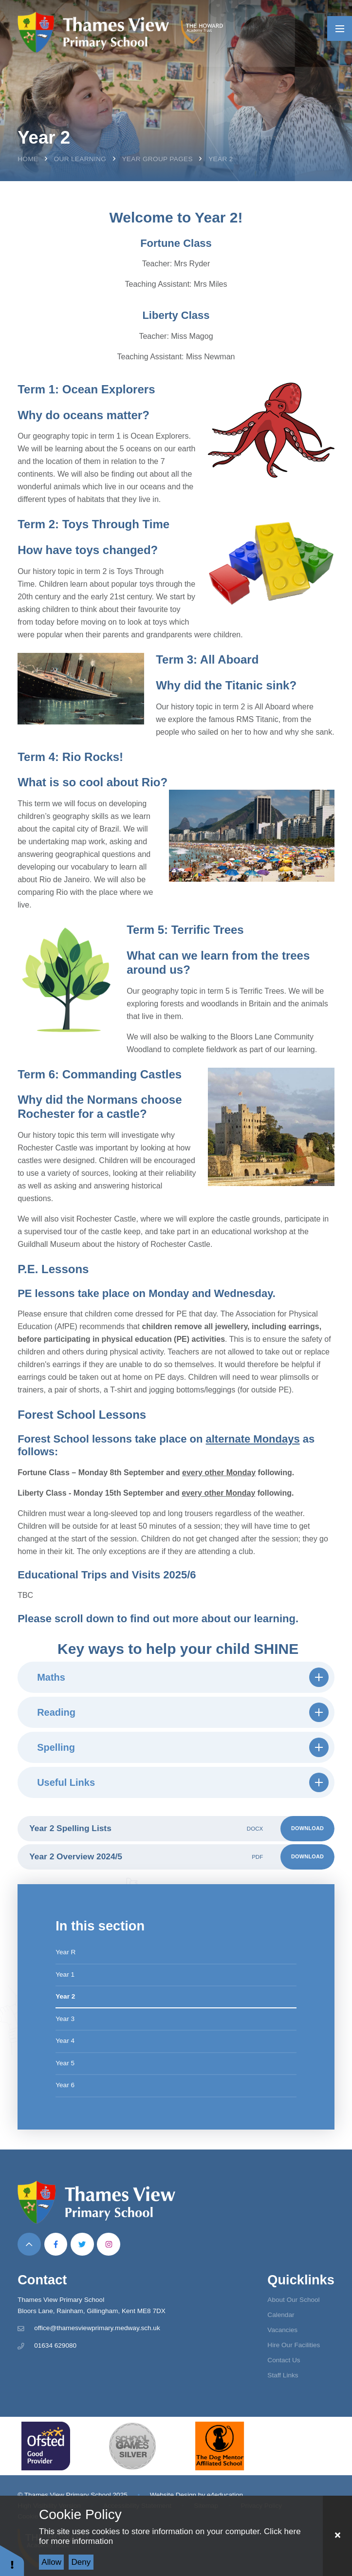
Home (28, 159)
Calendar (280, 2314)
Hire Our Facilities (293, 2345)
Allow (51, 2562)
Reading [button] (183, 1712)
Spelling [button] (183, 1747)
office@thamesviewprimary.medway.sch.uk (97, 2328)
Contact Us (283, 2360)
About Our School (293, 2299)
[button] (12, 2560)
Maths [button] (183, 1677)
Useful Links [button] (183, 1782)
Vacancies (282, 2330)
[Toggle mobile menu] (339, 28)
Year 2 (220, 159)
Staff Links (282, 2375)
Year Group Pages (157, 159)
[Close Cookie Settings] (337, 2536)
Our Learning (80, 159)
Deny (81, 2562)
